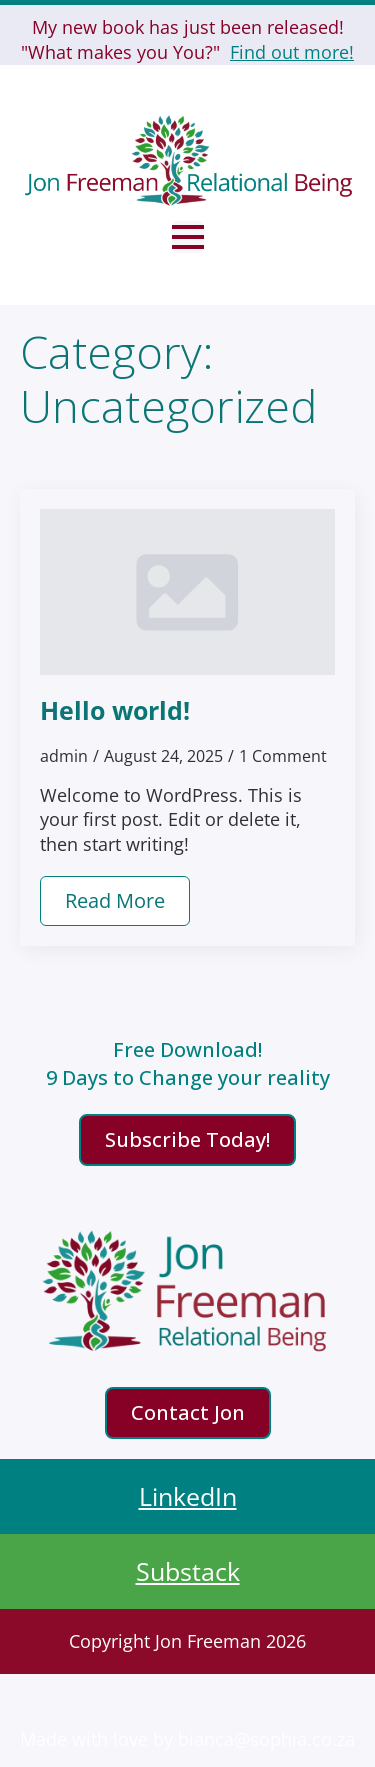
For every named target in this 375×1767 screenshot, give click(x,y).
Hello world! (115, 710)
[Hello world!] (187, 592)
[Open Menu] (188, 237)
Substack (188, 1571)
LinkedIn (188, 1496)
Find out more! (292, 52)
